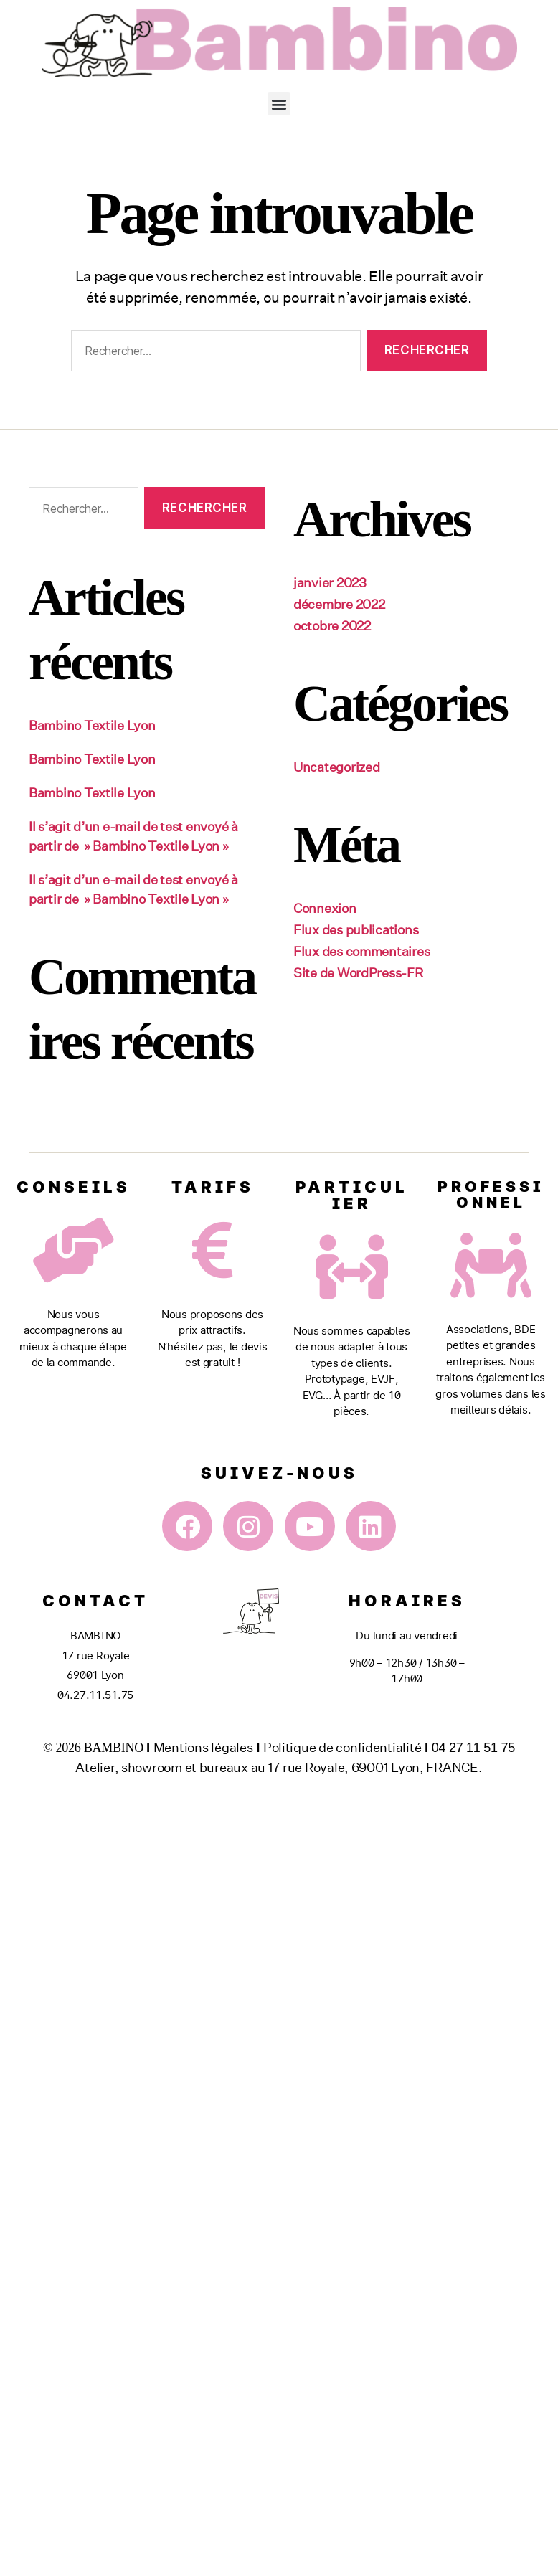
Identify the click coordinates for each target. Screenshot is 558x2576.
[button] (279, 103)
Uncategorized (336, 767)
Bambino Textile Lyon (92, 725)
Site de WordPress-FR (358, 972)
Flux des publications (355, 929)
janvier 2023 (330, 582)
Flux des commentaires (361, 951)
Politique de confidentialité (342, 1747)
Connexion (324, 908)
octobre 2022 (332, 625)
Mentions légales (203, 1747)
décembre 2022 (339, 604)
